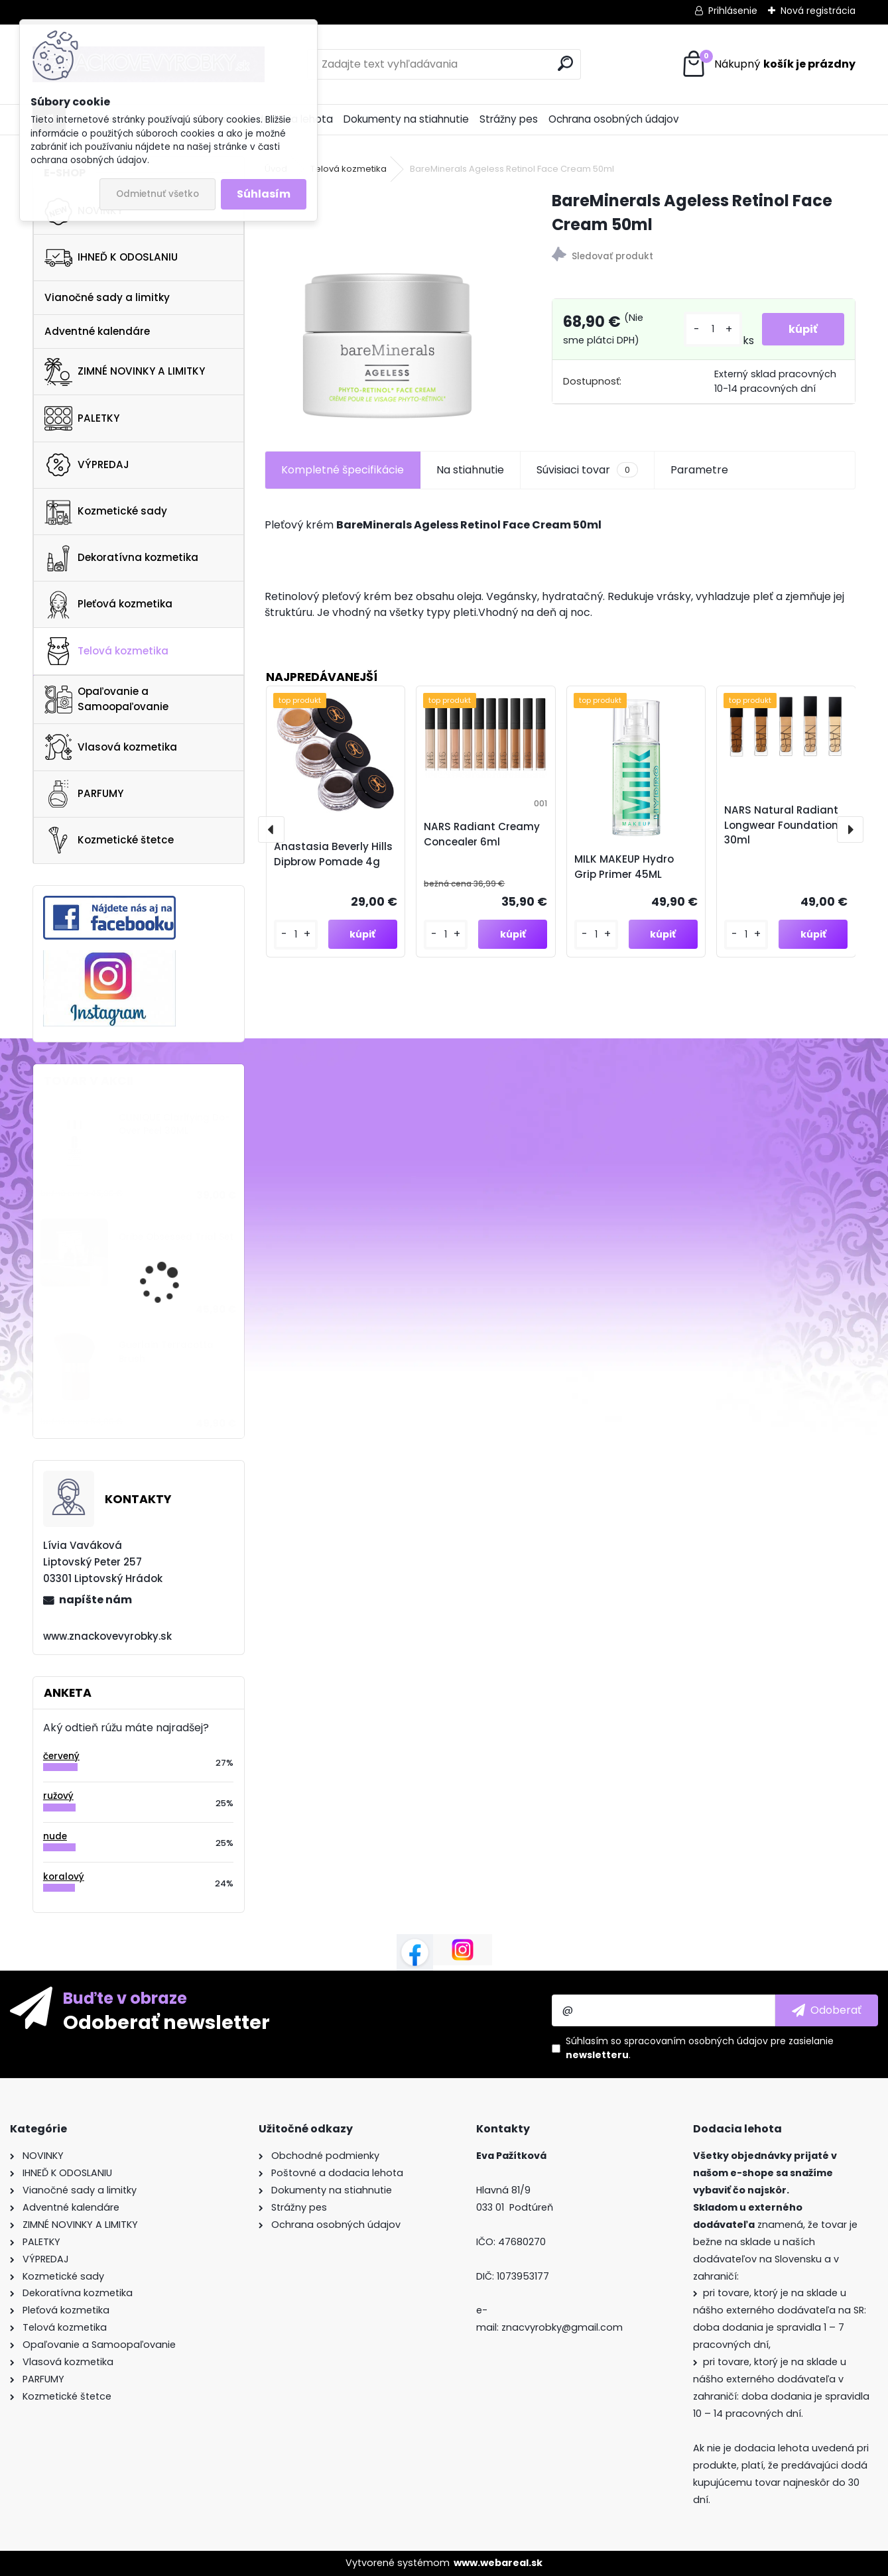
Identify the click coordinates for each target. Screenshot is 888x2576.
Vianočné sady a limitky (107, 297)
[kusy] (712, 329)
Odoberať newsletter (166, 2021)
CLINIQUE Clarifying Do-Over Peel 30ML (174, 1124)
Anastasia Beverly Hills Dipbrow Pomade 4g (333, 854)
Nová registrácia (818, 10)
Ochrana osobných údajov (613, 119)
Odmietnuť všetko (157, 194)
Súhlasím (263, 194)
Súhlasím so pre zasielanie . (700, 2047)
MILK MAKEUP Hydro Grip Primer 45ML (624, 866)
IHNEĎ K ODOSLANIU (111, 258)
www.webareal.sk (498, 2562)
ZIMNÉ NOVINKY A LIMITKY (124, 372)
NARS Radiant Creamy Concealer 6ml (482, 834)
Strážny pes (508, 119)
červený (61, 1756)
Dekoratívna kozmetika (121, 558)
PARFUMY (83, 794)
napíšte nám (95, 1599)
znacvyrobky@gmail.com (562, 2327)
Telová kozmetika (106, 651)
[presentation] (271, 829)
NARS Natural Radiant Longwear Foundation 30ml (781, 825)
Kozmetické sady (105, 511)
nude (55, 1836)
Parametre (699, 469)
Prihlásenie (732, 10)
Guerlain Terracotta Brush (166, 1352)
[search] (565, 63)
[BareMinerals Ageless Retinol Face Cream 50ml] (387, 305)
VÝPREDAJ (86, 465)
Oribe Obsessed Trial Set (176, 1237)
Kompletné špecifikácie (342, 469)
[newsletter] (826, 2010)
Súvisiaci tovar (587, 470)
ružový (58, 1796)
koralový (63, 1877)
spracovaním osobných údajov (696, 2041)
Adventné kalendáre (97, 331)
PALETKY (81, 418)
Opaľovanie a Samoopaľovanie (106, 698)
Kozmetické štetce (109, 840)
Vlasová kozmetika (110, 747)
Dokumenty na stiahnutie (406, 119)
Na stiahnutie (470, 469)
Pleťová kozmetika (108, 605)
